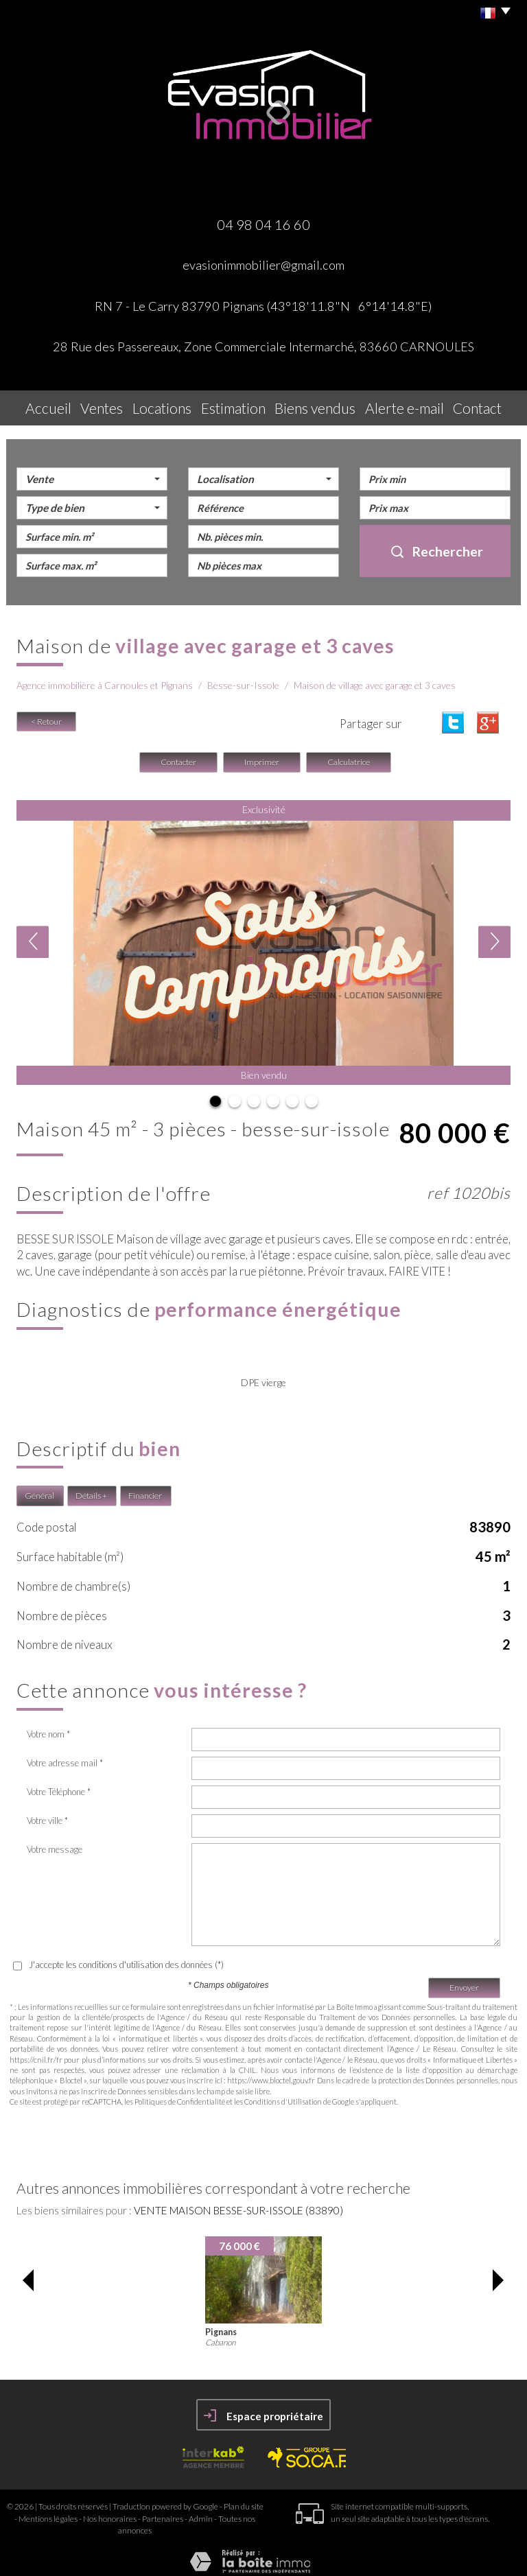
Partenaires (162, 2511)
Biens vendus (322, 404)
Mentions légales (48, 2511)
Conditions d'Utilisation (283, 2094)
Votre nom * (48, 1726)
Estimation (242, 404)
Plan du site (244, 2499)
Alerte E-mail (405, 404)
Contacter (178, 755)
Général (39, 1489)
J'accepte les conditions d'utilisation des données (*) (126, 1957)
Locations (169, 404)
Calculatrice (348, 755)
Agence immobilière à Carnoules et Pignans (104, 677)
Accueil (46, 404)
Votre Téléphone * (59, 1784)
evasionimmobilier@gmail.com (263, 264)
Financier (145, 1489)
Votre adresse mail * (65, 1755)
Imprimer (261, 755)
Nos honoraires (110, 2511)
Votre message (54, 1841)
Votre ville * (47, 1812)
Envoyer (464, 1981)
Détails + (91, 1489)
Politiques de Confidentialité (179, 2094)
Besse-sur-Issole (243, 677)
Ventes (105, 404)
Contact (478, 404)
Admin (201, 2511)
